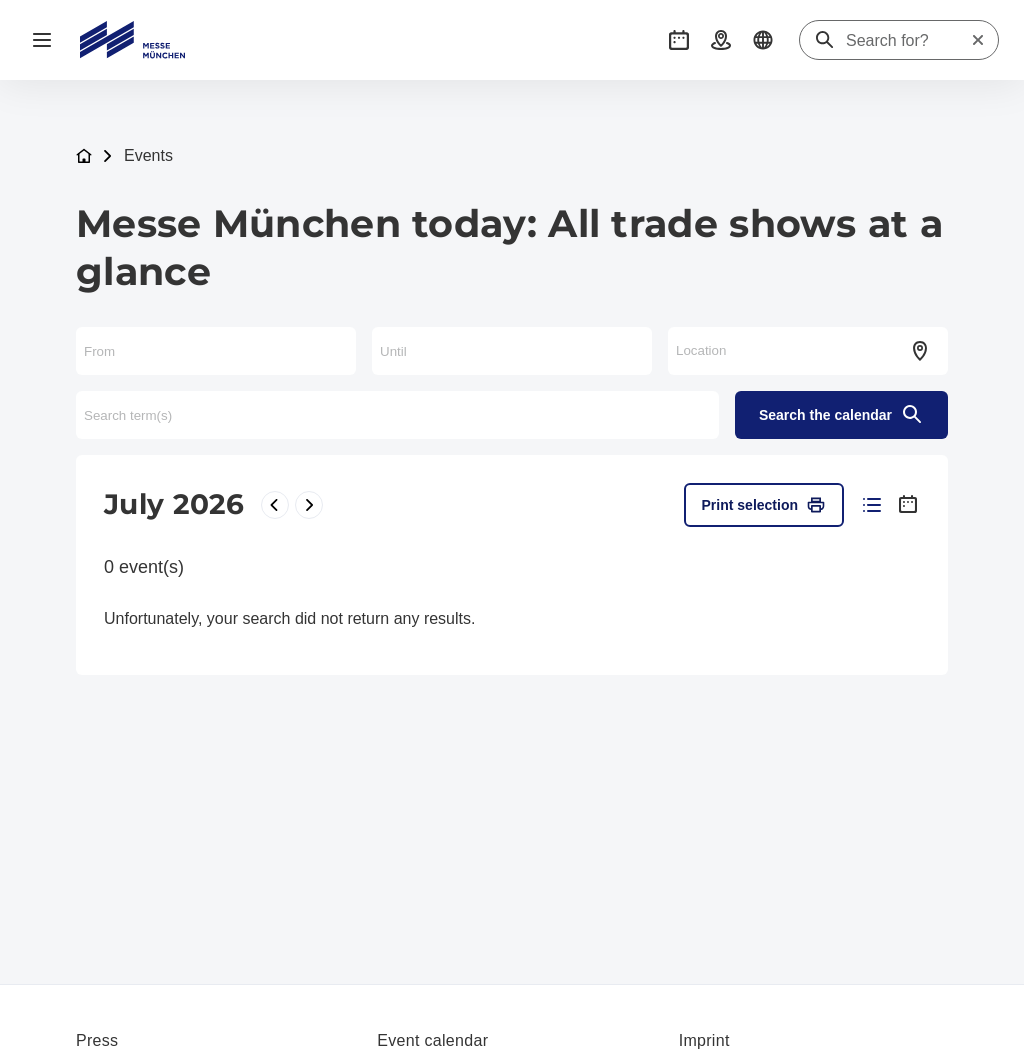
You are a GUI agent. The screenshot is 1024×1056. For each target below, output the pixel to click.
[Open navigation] (42, 40)
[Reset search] (978, 40)
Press (97, 1040)
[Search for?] (908, 41)
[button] (679, 40)
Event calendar (432, 1040)
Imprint (704, 1040)
